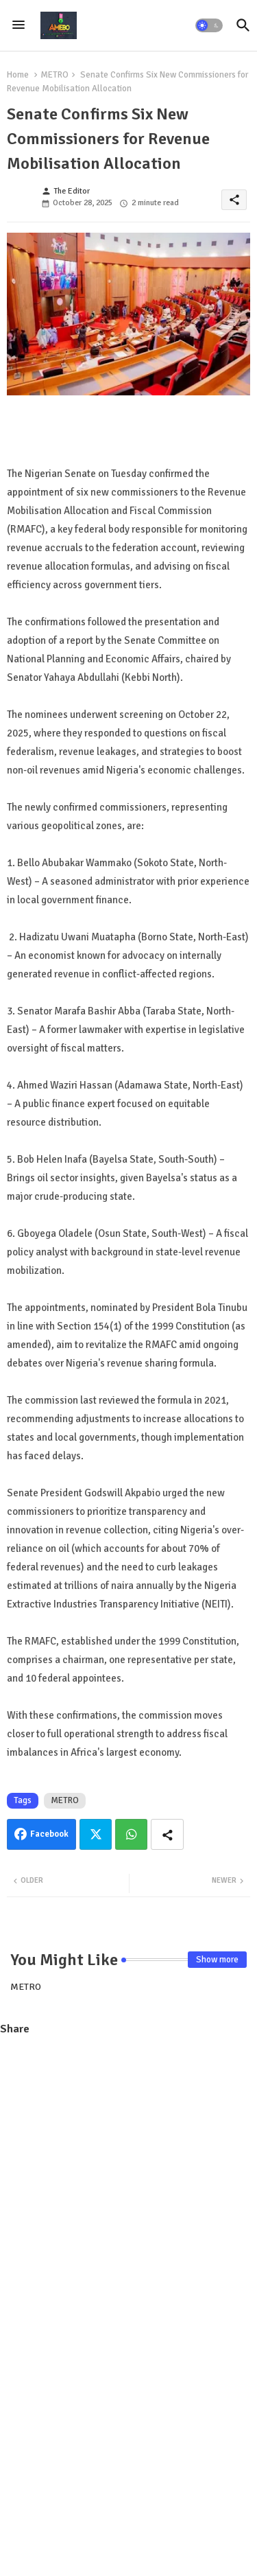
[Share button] (167, 1834)
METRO (54, 74)
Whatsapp (131, 1834)
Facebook (49, 1834)
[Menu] (18, 25)
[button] (209, 25)
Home (18, 74)
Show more (217, 1959)
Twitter (95, 1834)
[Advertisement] (128, 2179)
